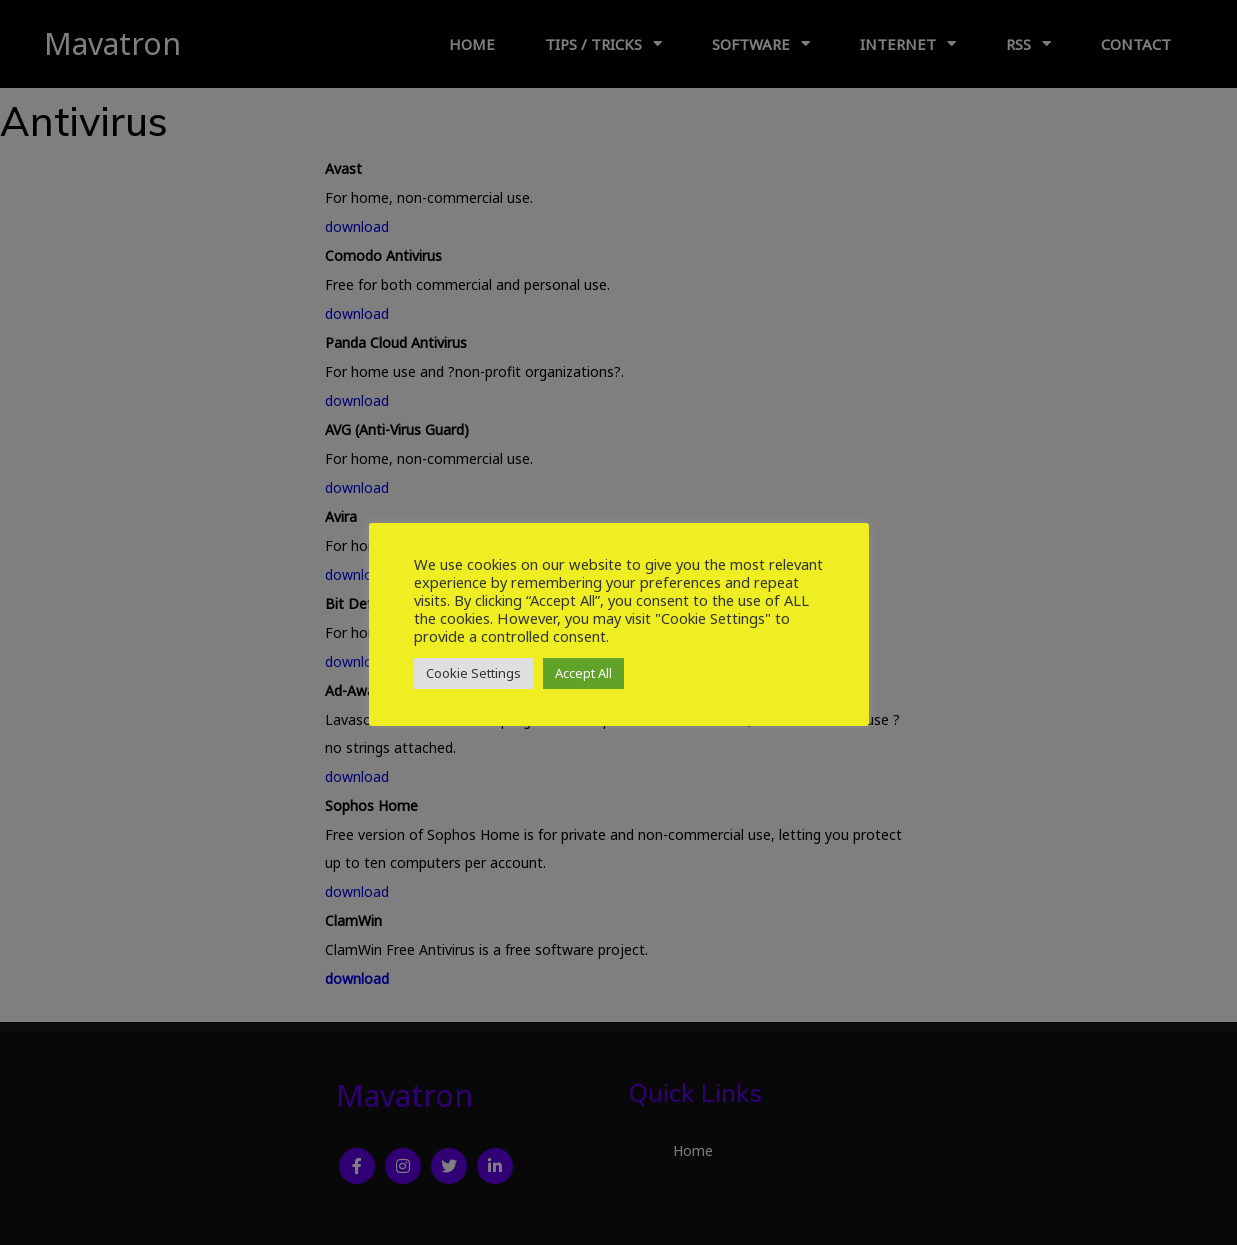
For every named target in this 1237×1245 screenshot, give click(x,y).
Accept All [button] (583, 673)
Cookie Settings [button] (473, 673)
